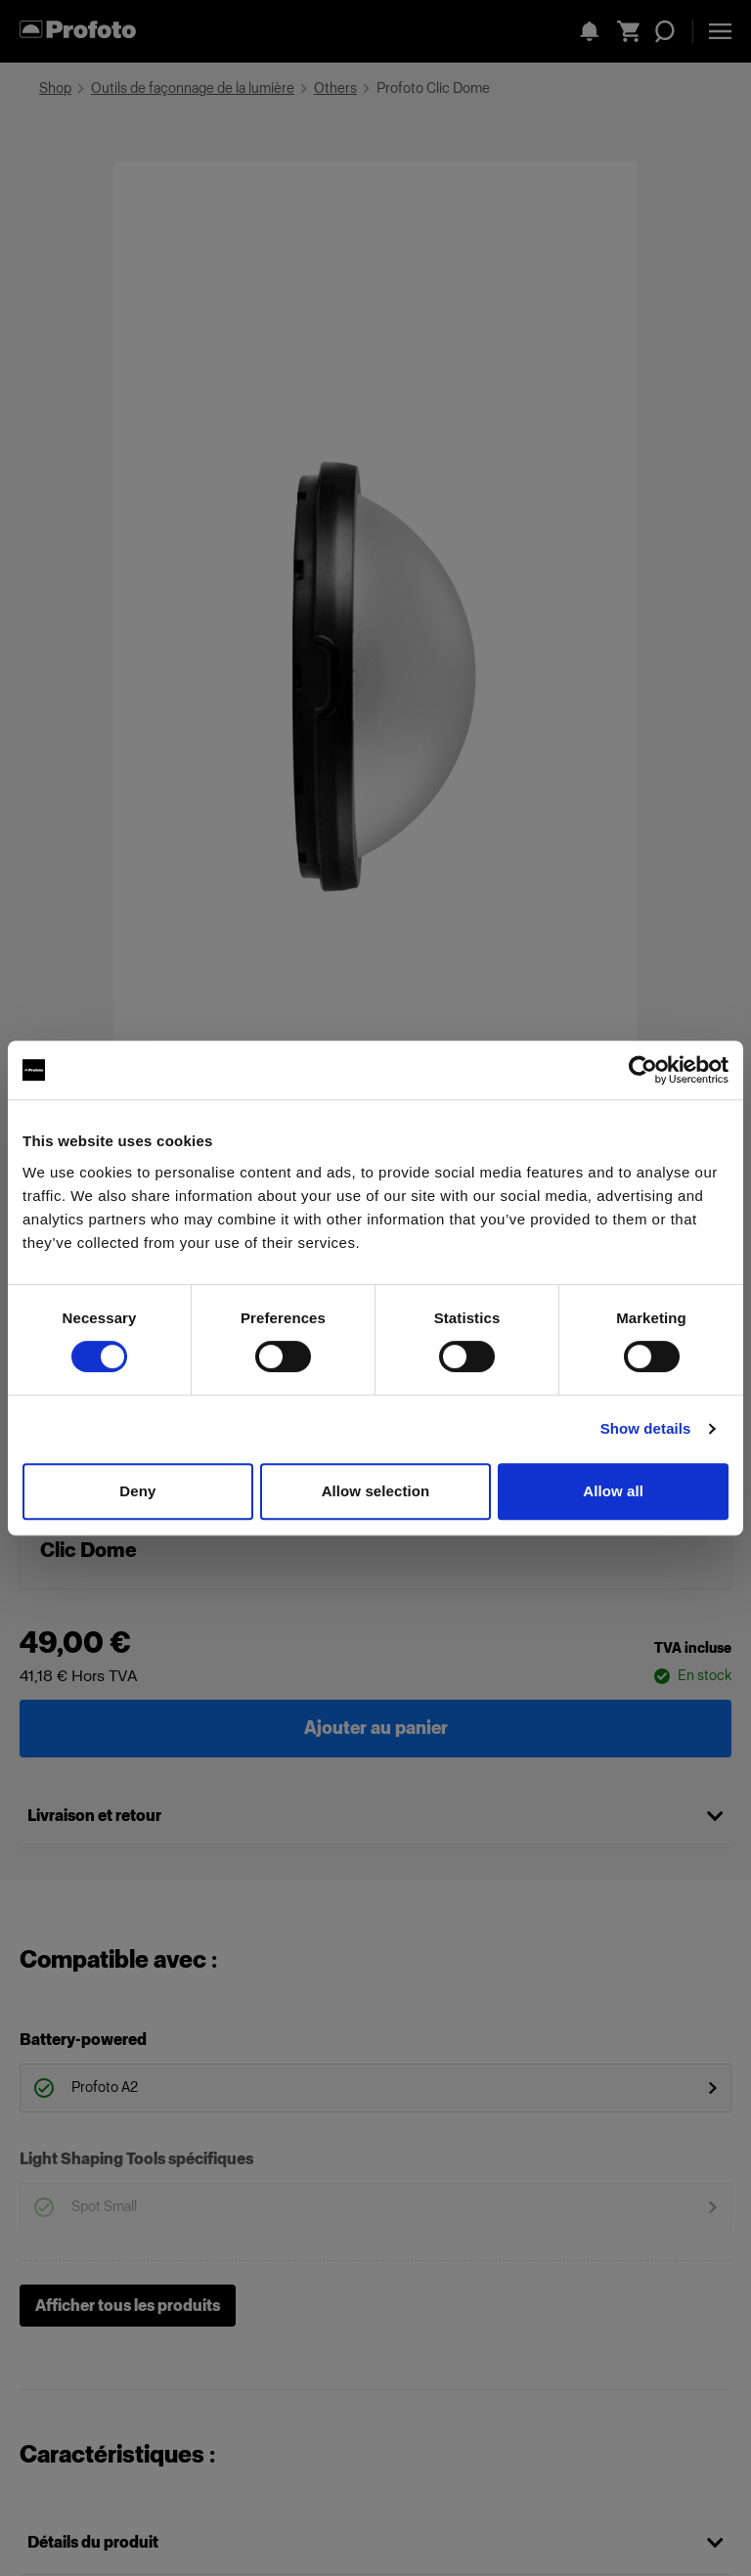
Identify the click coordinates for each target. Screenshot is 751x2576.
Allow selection (376, 1491)
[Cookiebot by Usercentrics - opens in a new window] (643, 1070)
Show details (645, 1428)
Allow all (613, 1491)
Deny (137, 1491)
